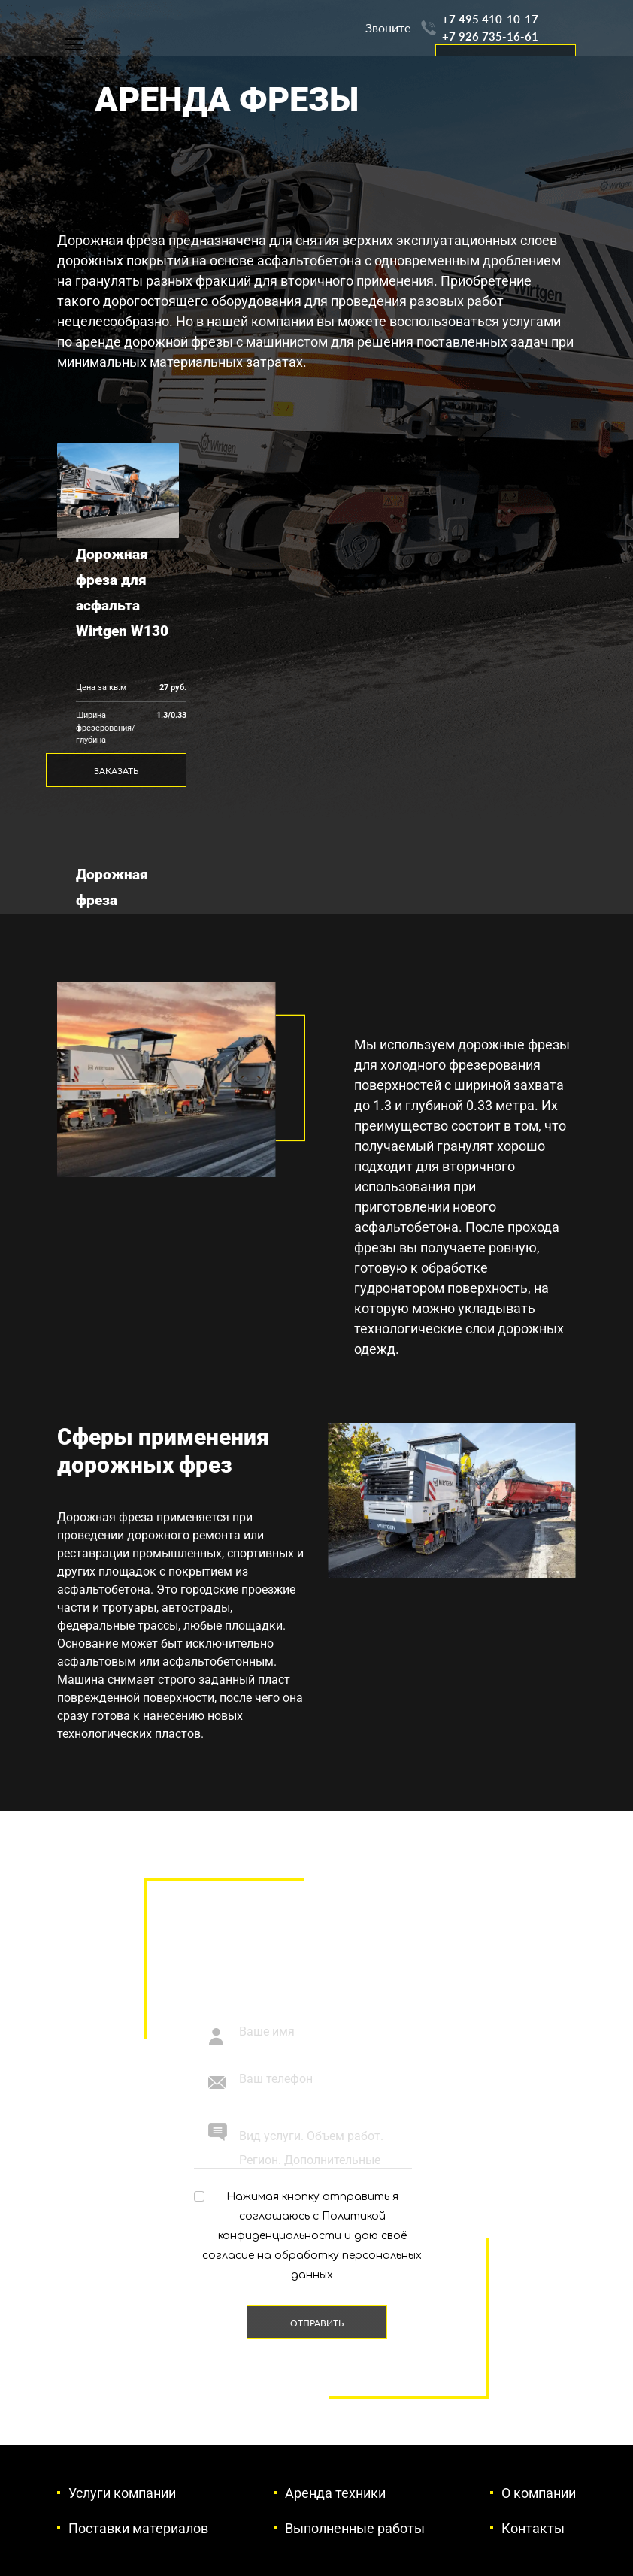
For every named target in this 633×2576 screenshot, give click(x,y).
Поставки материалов (138, 2528)
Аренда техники (335, 2493)
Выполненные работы (355, 2528)
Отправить (317, 2323)
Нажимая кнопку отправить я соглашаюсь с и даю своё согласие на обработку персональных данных (312, 2236)
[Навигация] (74, 44)
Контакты (533, 2528)
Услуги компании (122, 2493)
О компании (538, 2493)
